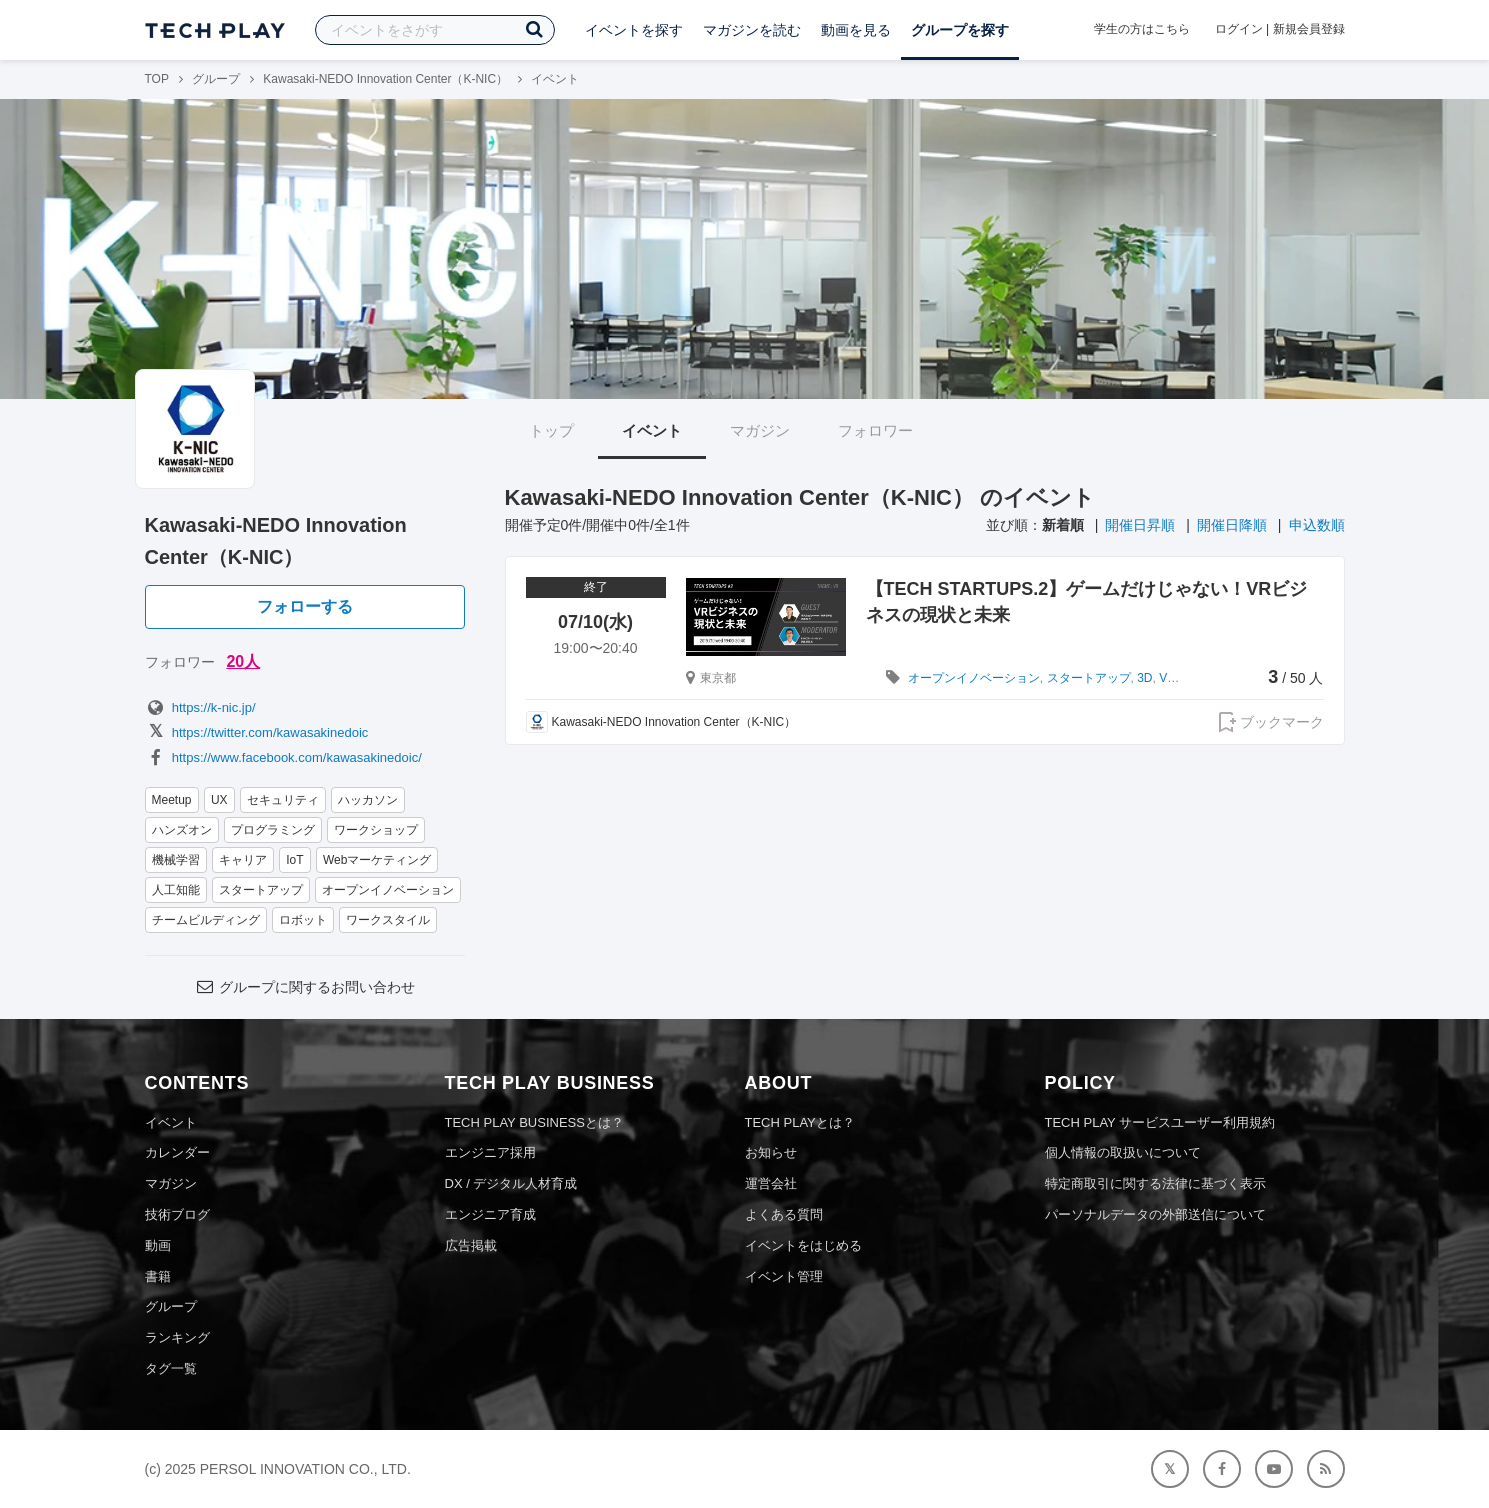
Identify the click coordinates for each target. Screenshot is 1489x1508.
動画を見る (856, 30)
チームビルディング (206, 920)
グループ (216, 79)
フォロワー (875, 430)
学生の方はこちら (1142, 29)
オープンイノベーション (388, 890)
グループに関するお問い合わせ (304, 987)
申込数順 (1317, 525)
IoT (294, 860)
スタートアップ (261, 890)
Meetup (172, 800)
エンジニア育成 (490, 1214)
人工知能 (176, 890)
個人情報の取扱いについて (1123, 1152)
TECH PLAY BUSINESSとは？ (534, 1122)
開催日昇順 (1140, 525)
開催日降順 (1232, 525)
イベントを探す (634, 30)
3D (1144, 678)
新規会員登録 (1309, 29)
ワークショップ (376, 830)
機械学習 (176, 860)
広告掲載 (471, 1245)
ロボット (303, 920)
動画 (158, 1245)
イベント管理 (784, 1276)
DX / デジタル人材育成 (511, 1183)
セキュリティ (283, 800)
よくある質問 (784, 1214)
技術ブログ (177, 1214)
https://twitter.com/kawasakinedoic (257, 732)
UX (219, 800)
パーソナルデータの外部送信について (1155, 1214)
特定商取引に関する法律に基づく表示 (1155, 1183)
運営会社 (771, 1183)
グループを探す (960, 30)
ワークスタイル (388, 920)
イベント (652, 430)
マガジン (760, 430)
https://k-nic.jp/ (200, 707)
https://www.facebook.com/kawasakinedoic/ (283, 757)
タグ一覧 (171, 1368)
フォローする (305, 606)
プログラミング (273, 830)
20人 (243, 661)
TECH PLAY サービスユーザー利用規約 (1160, 1122)
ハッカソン (368, 800)
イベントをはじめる (803, 1245)
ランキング (177, 1337)
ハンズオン (182, 830)
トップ (551, 430)
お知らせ (771, 1152)
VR (1167, 678)
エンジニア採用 (490, 1152)
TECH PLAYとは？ (800, 1122)
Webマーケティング (377, 860)
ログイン (1239, 29)
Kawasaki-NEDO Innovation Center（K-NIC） (385, 79)
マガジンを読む (752, 30)
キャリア (243, 860)
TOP (157, 79)
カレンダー (177, 1152)
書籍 (158, 1276)
